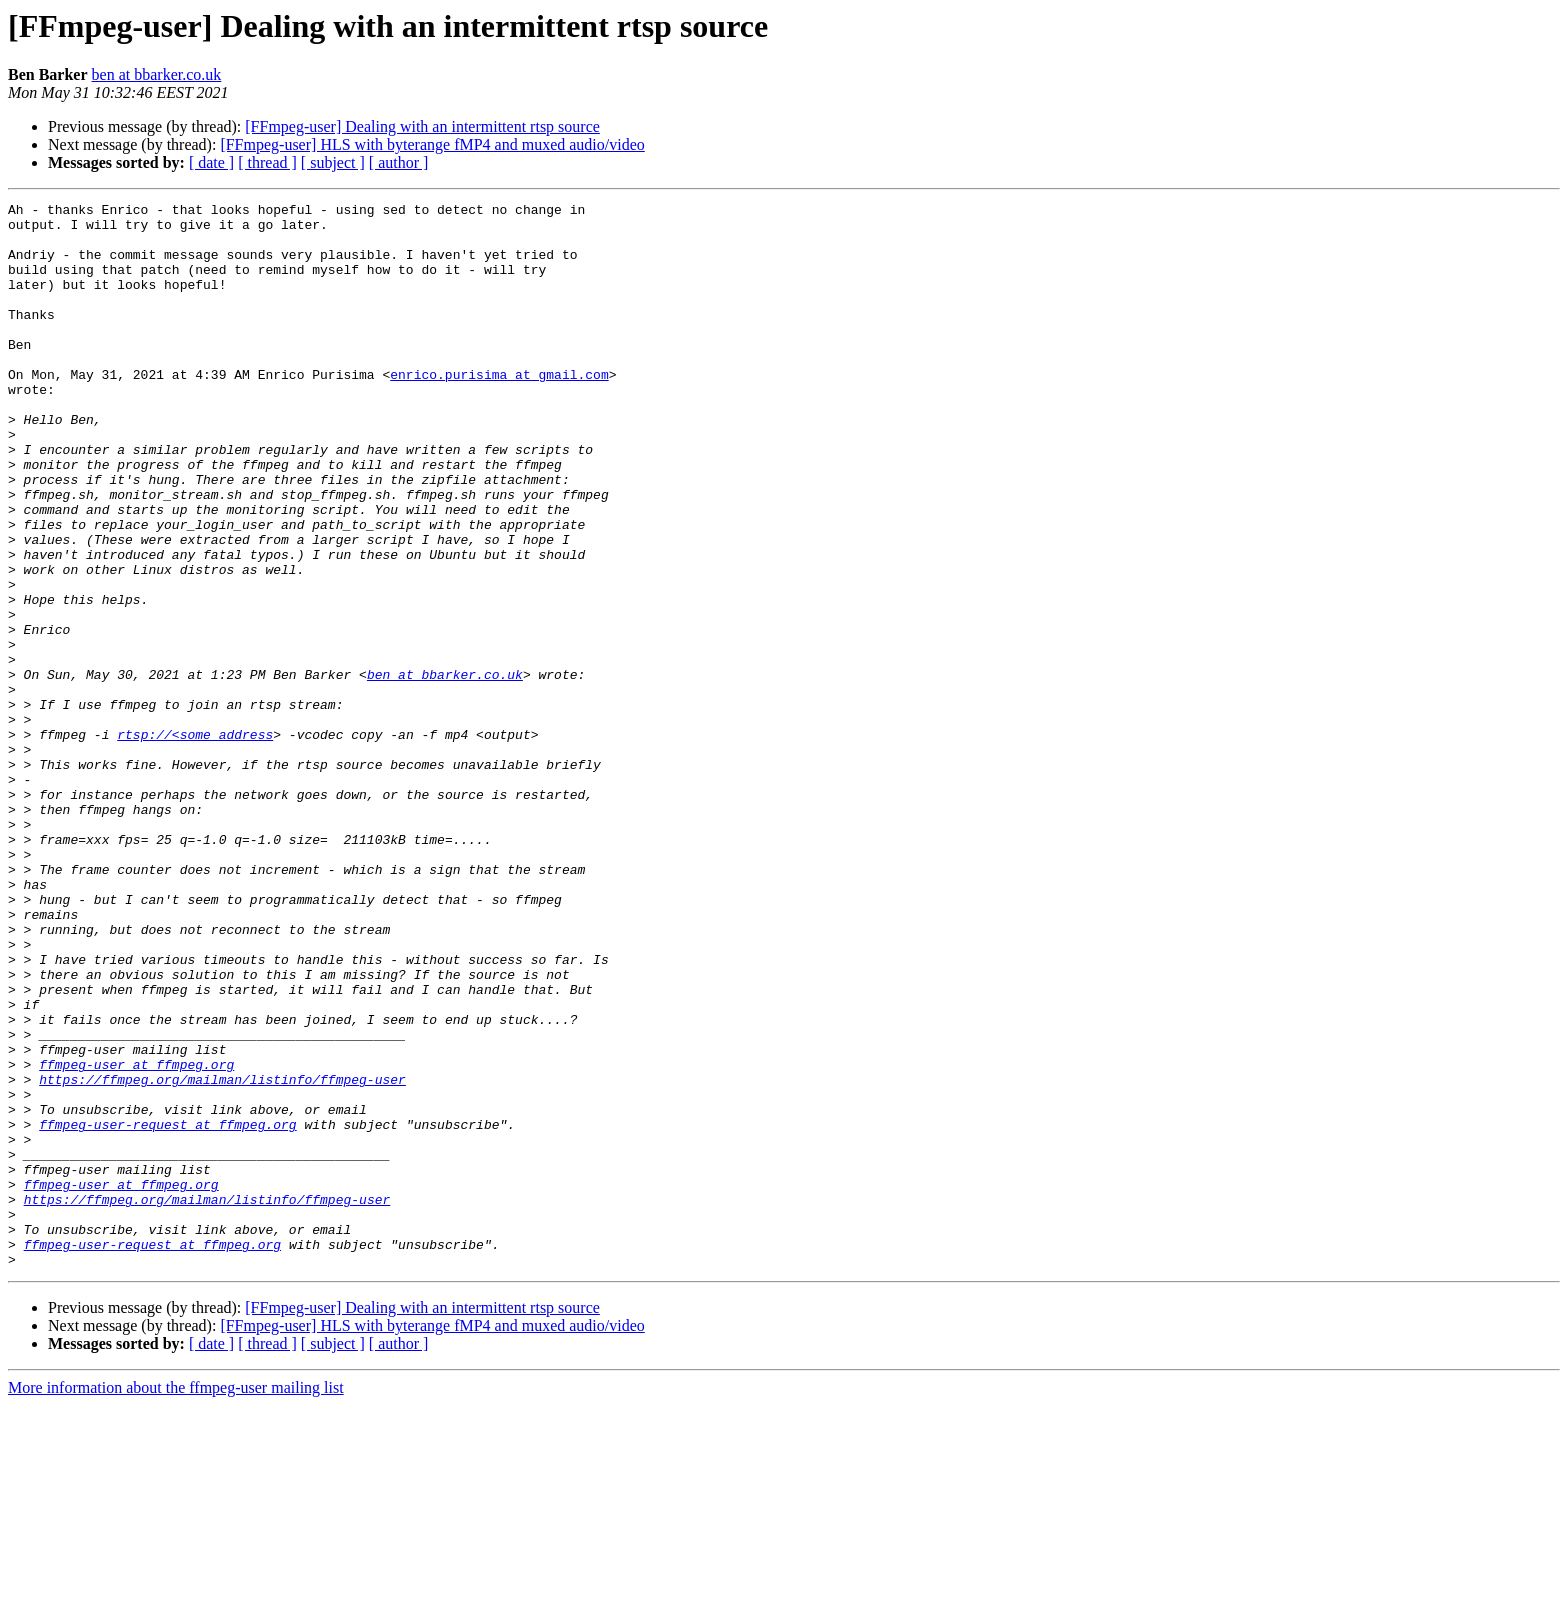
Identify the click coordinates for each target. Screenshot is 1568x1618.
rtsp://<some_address (195, 842)
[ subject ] (333, 162)
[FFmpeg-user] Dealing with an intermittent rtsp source (422, 126)
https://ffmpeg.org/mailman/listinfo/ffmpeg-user (222, 1256)
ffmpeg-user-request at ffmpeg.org (167, 1310)
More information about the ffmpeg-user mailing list (176, 1600)
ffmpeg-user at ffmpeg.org (136, 1238)
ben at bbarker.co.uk (157, 74)
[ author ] (399, 162)
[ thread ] (267, 162)
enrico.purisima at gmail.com (499, 410)
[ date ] (211, 162)
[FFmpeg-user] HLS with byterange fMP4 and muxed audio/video (432, 144)
